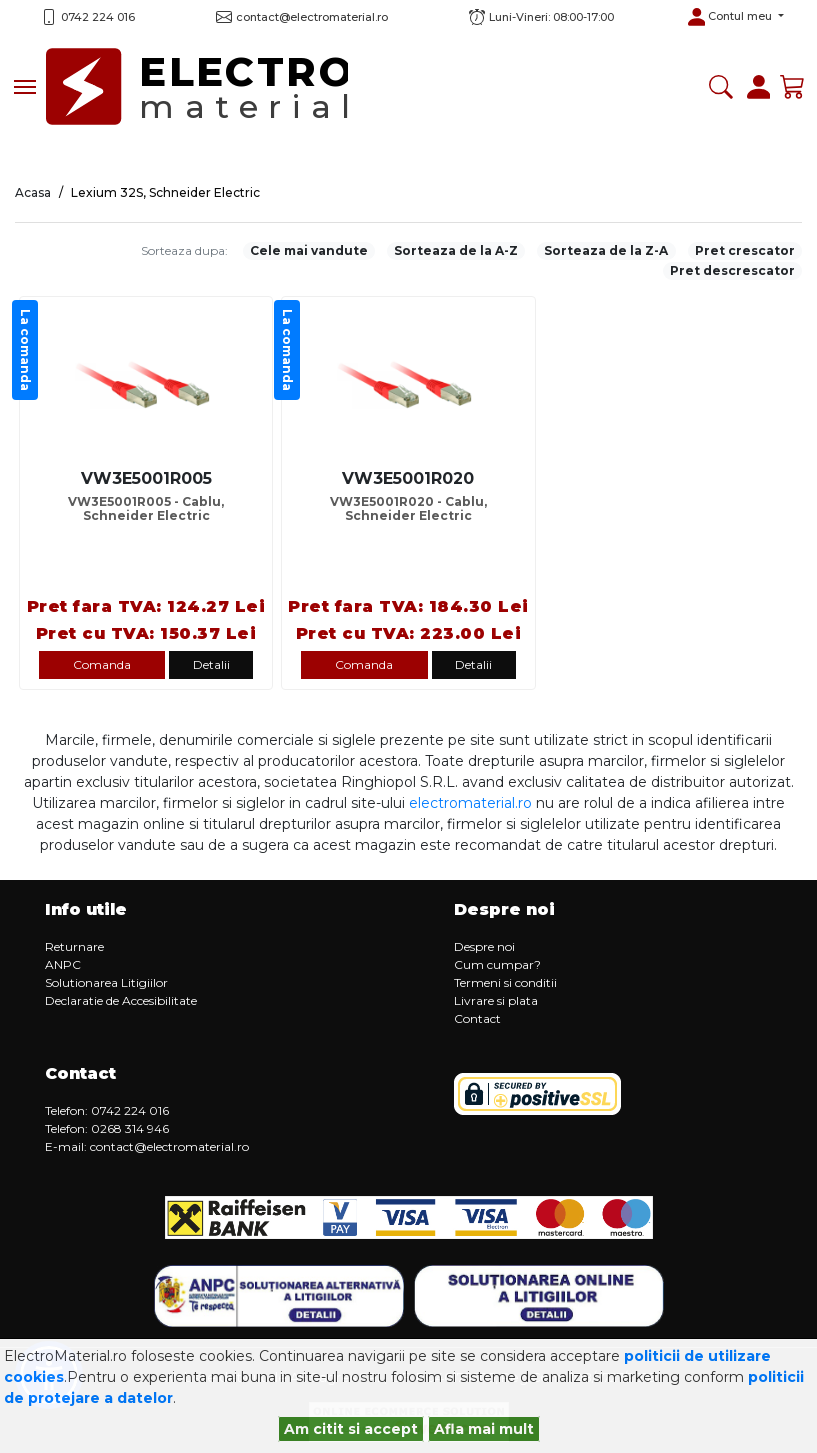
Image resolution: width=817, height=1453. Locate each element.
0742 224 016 (98, 17)
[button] (736, 17)
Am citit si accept (351, 1429)
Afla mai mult (484, 1429)
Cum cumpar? (497, 964)
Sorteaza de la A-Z (456, 250)
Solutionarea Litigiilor (106, 982)
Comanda (102, 664)
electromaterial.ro (470, 803)
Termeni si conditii (505, 982)
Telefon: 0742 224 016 (107, 1110)
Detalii (211, 664)
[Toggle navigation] (25, 87)
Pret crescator (745, 250)
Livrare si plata (496, 1000)
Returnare (74, 946)
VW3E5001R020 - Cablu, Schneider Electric (408, 509)
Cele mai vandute (309, 250)
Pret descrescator (732, 270)
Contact (477, 1018)
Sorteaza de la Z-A (606, 250)
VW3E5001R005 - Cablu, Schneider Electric (146, 509)
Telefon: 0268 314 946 (107, 1128)
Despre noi (484, 946)
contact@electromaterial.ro (169, 1146)
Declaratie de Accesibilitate (121, 1000)
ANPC (63, 964)
